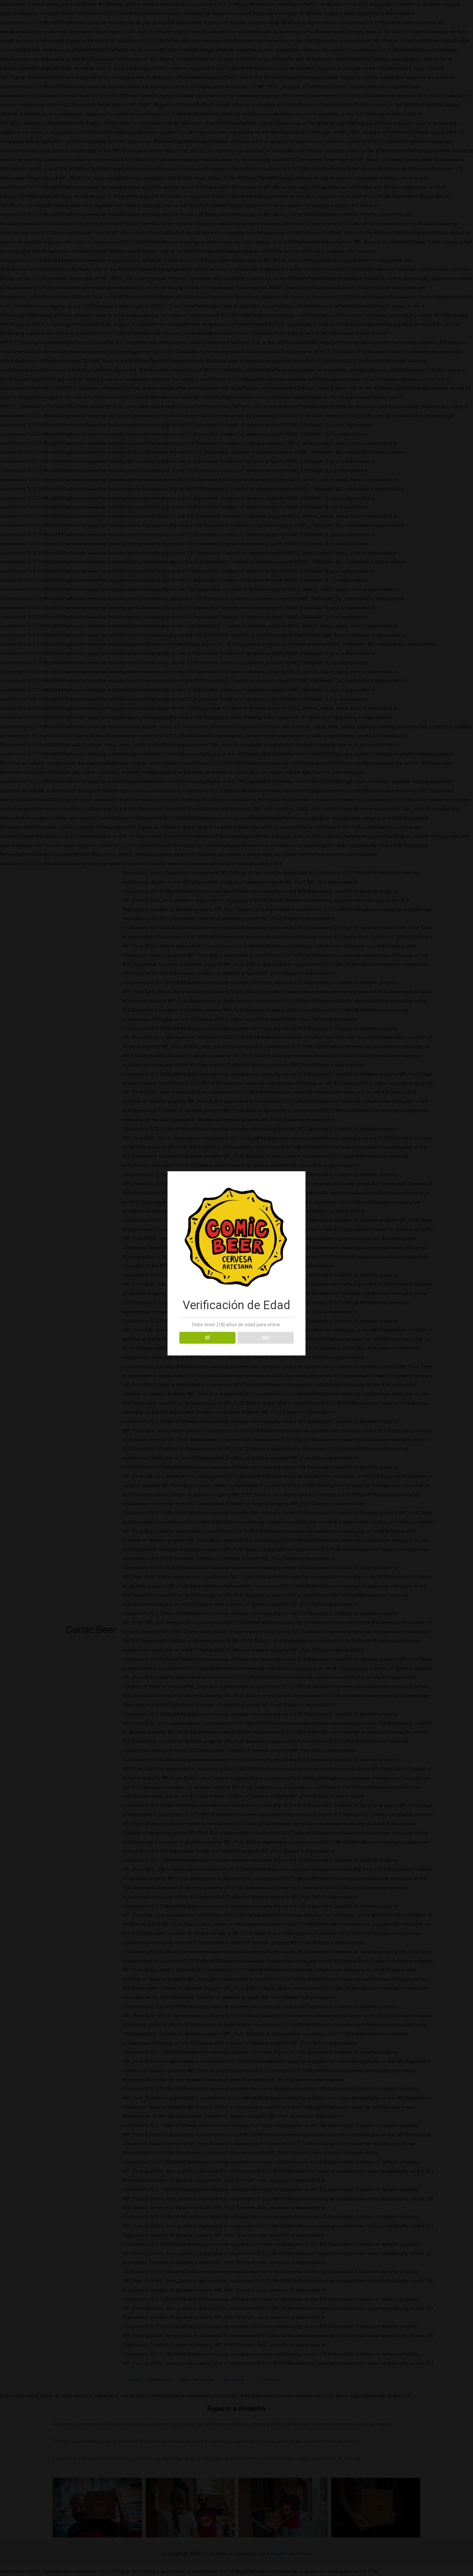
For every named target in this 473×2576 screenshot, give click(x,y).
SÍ (207, 1338)
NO (265, 1338)
